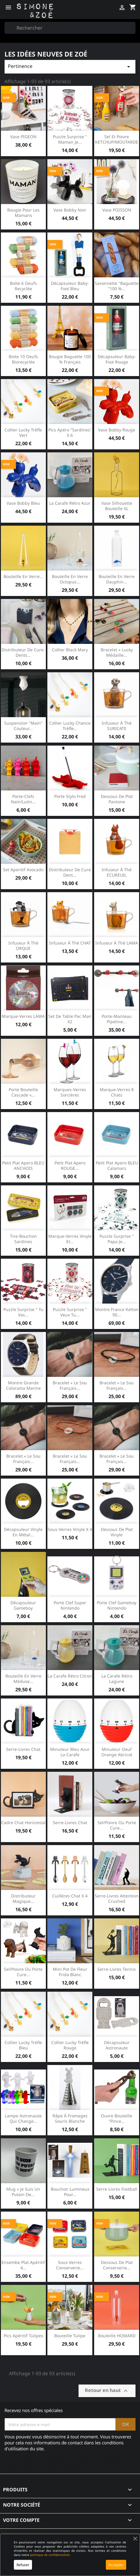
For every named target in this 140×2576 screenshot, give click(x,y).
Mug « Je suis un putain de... (23, 2191)
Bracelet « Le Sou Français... (70, 1385)
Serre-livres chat (23, 1749)
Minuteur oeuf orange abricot (116, 1751)
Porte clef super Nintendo (70, 1605)
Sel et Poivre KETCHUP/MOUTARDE (116, 139)
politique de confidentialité (50, 2555)
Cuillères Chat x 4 (70, 1896)
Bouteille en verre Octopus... (70, 579)
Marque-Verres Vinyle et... (70, 1238)
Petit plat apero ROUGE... (70, 1165)
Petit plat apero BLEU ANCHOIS (23, 1165)
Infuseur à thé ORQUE (23, 945)
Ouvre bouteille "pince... (116, 2118)
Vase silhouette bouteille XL (116, 505)
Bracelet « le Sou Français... (117, 1385)
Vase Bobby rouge (116, 430)
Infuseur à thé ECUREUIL (117, 872)
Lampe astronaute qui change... (23, 2118)
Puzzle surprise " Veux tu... (70, 1312)
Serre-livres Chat (70, 1822)
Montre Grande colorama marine (23, 1385)
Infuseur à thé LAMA (116, 943)
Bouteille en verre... (23, 576)
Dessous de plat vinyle (117, 1532)
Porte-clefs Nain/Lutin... (23, 799)
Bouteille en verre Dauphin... (117, 579)
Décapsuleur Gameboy (23, 1605)
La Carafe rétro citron (70, 1676)
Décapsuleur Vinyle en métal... (23, 1532)
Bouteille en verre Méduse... (23, 1678)
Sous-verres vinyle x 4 (70, 1529)
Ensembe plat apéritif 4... (23, 2265)
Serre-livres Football (116, 2189)
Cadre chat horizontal (23, 1822)
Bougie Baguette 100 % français (70, 359)
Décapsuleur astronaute (117, 2045)
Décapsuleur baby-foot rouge (117, 359)
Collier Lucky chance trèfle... (70, 725)
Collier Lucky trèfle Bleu (23, 2045)
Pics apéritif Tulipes (23, 2335)
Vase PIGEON (23, 136)
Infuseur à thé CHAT (70, 943)
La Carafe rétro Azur (70, 503)
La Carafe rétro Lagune (116, 1678)
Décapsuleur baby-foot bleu (70, 285)
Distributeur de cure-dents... (23, 652)
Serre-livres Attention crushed (117, 1898)
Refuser (22, 2564)
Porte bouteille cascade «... (23, 1092)
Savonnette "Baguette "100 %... (117, 285)
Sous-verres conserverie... (70, 2265)
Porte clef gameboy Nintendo (116, 1605)
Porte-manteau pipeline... (117, 1018)
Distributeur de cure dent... (70, 872)
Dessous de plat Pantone (117, 799)
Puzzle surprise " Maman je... (70, 139)
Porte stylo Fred (70, 796)
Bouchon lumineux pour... (70, 2191)
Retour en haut (107, 2391)
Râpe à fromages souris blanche (70, 2118)
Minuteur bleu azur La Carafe (70, 1751)
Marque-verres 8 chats (117, 1092)
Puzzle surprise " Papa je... (117, 1238)
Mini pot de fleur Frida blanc (70, 1971)
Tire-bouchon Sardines (23, 1238)
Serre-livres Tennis (116, 1969)
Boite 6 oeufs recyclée (23, 285)
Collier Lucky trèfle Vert (23, 432)
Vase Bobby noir (69, 210)
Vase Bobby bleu (23, 503)
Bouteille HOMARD (117, 2335)
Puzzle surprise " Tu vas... (23, 1312)
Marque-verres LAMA (23, 1016)
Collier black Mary (70, 650)
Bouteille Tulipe (69, 2335)
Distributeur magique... (23, 1898)
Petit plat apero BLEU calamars (117, 1165)
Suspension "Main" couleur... (23, 725)
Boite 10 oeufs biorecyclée (23, 359)
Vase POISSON (116, 210)
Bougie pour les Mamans (23, 212)
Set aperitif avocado (23, 869)
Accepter (116, 2564)
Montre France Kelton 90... (117, 1312)
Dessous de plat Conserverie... (117, 2265)
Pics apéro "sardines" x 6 (70, 432)
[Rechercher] (70, 28)
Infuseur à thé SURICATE (117, 725)
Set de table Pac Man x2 (69, 1018)
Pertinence (70, 66)
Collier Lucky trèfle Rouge (70, 2045)
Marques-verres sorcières (70, 1092)
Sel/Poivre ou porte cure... (116, 1825)
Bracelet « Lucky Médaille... (117, 652)
